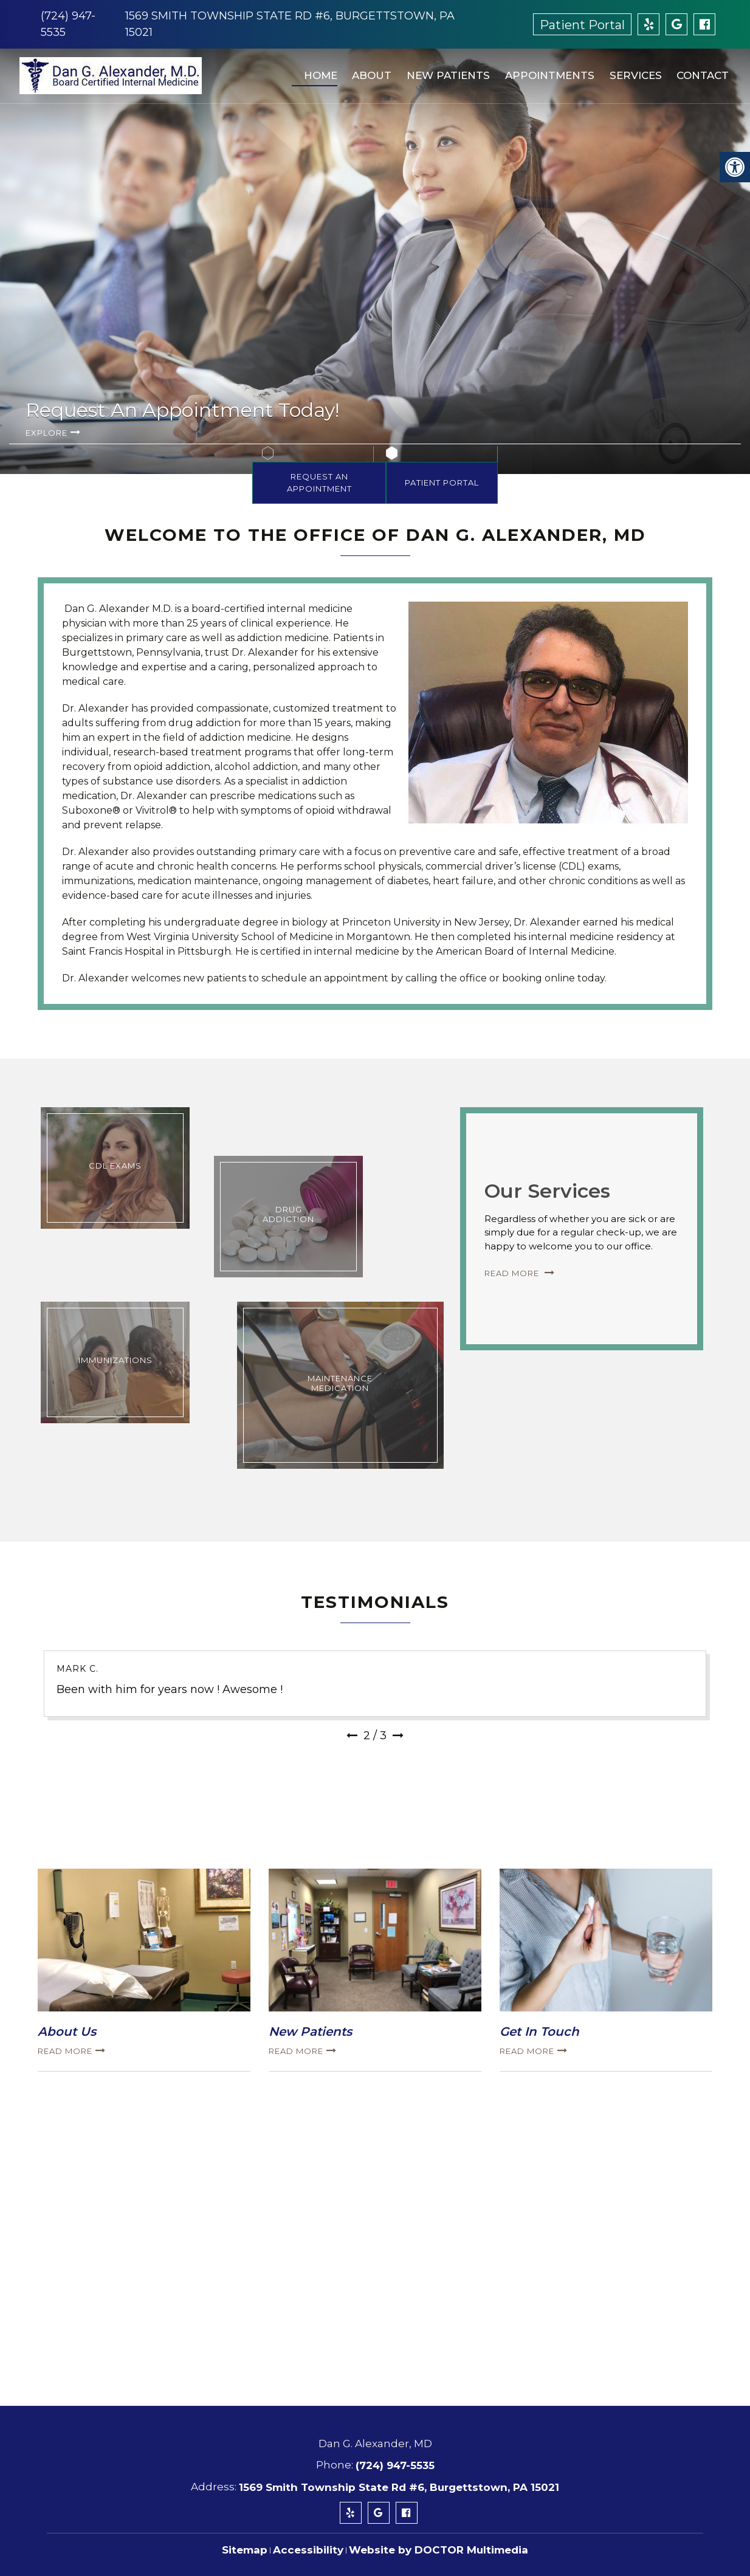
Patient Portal (582, 25)
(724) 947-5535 (395, 2465)
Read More (513, 1273)
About (368, 70)
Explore (46, 433)
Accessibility (308, 2550)
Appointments (545, 70)
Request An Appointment (319, 482)
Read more (65, 2051)
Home (317, 70)
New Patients (444, 70)
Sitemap (244, 2550)
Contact (697, 70)
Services (630, 70)
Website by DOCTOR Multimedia (438, 2550)
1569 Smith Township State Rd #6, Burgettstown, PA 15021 (399, 2487)
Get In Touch (539, 2031)
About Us (67, 2031)
